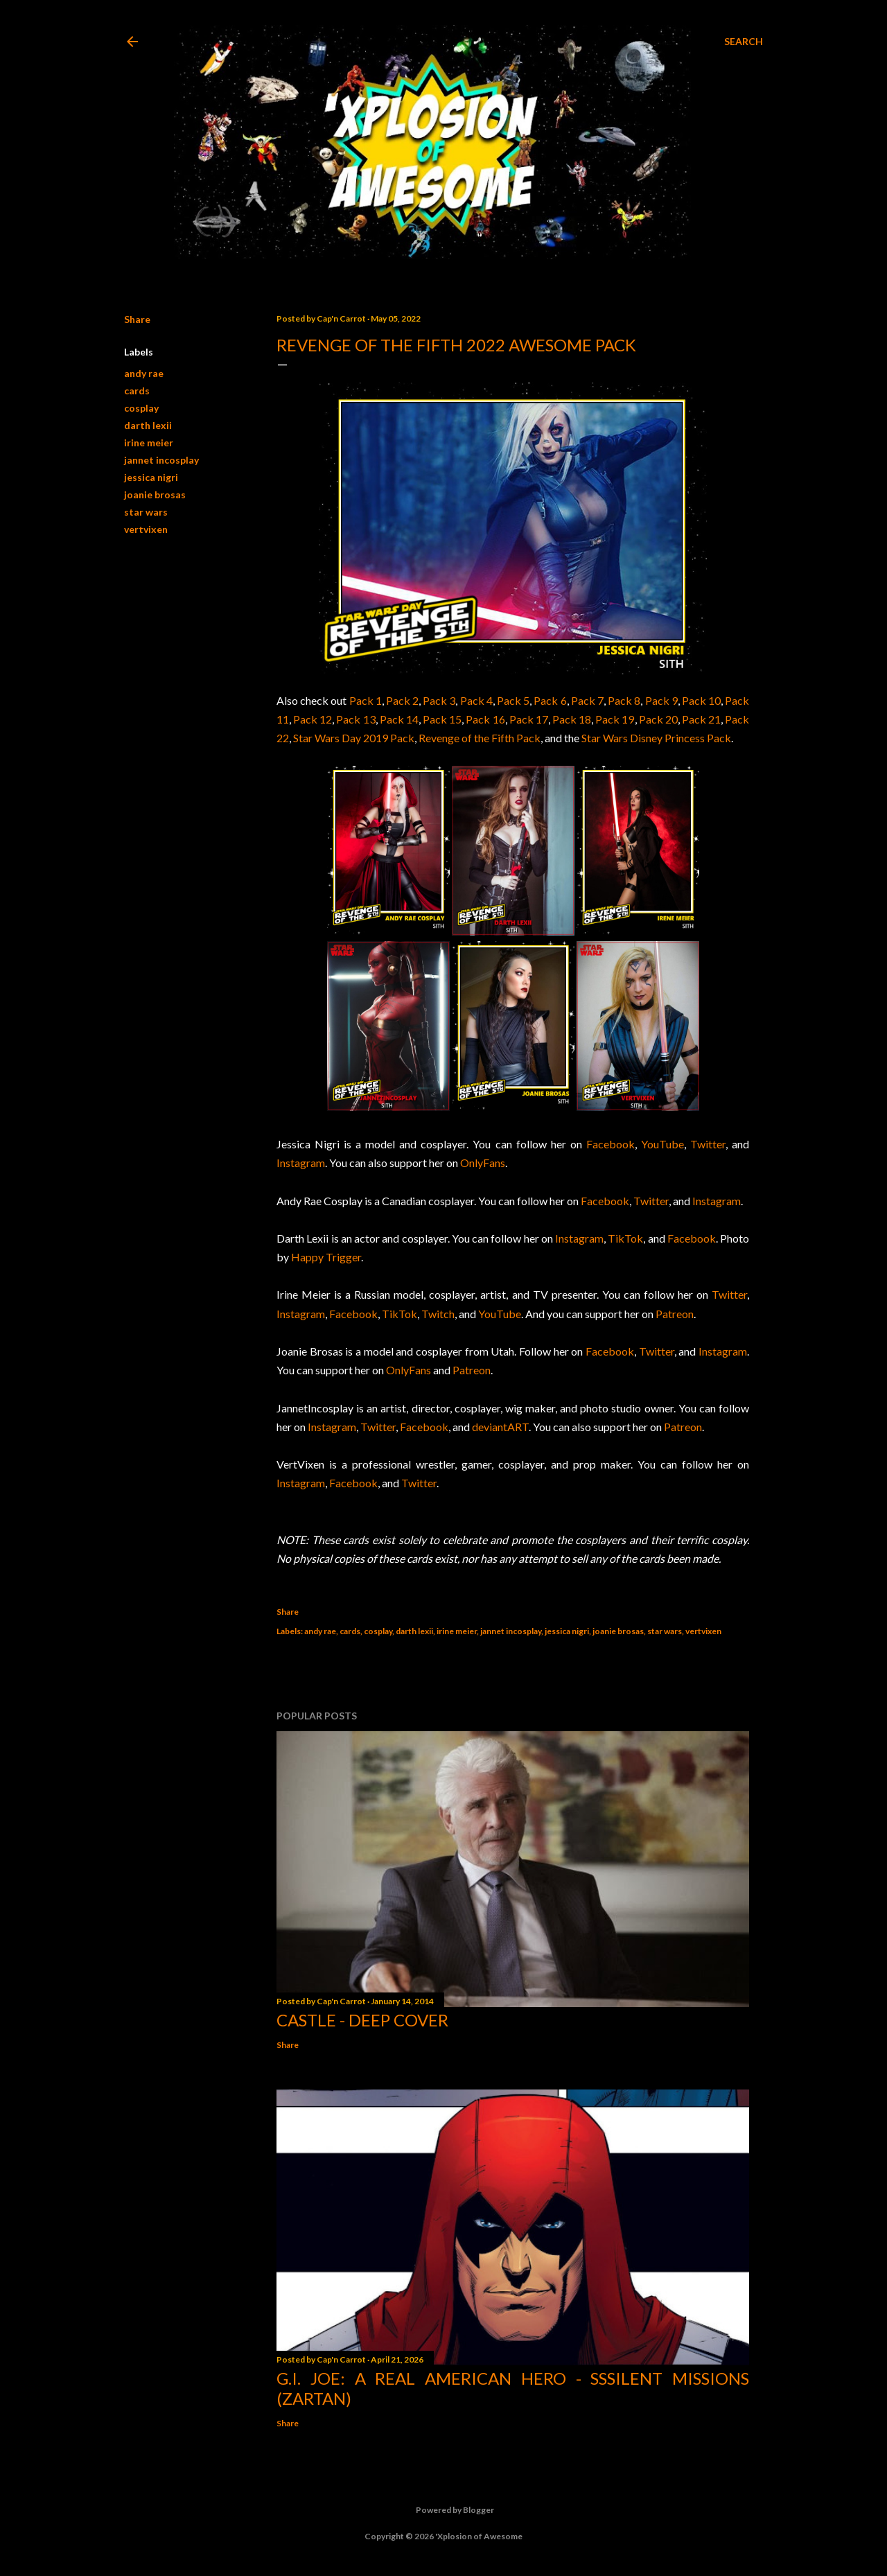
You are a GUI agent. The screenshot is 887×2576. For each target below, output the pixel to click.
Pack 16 (485, 719)
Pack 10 (701, 700)
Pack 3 (439, 700)
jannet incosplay (161, 460)
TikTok (625, 1238)
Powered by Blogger (444, 2510)
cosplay (141, 408)
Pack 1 (365, 700)
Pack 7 (587, 700)
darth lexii (148, 425)
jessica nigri (151, 477)
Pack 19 (614, 719)
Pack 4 (476, 700)
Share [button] (137, 319)
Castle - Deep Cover (362, 2020)
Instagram (300, 1162)
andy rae (144, 373)
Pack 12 (312, 719)
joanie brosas (155, 494)
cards (137, 390)
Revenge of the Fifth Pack (480, 737)
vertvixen (146, 529)
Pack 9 (661, 700)
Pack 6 (550, 700)
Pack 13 (355, 719)
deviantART (500, 1426)
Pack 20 (658, 719)
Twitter (708, 1143)
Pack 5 (513, 700)
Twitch (438, 1313)
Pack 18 (571, 719)
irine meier (148, 442)
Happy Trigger (326, 1256)
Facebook (610, 1143)
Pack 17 (528, 719)
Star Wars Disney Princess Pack (656, 737)
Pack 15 (442, 719)
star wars (146, 512)
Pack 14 (399, 719)
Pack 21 (701, 719)
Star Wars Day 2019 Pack (353, 737)
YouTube (662, 1143)
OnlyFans (482, 1162)
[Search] (743, 41)
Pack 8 (624, 700)
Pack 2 (402, 700)
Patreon (675, 1313)
